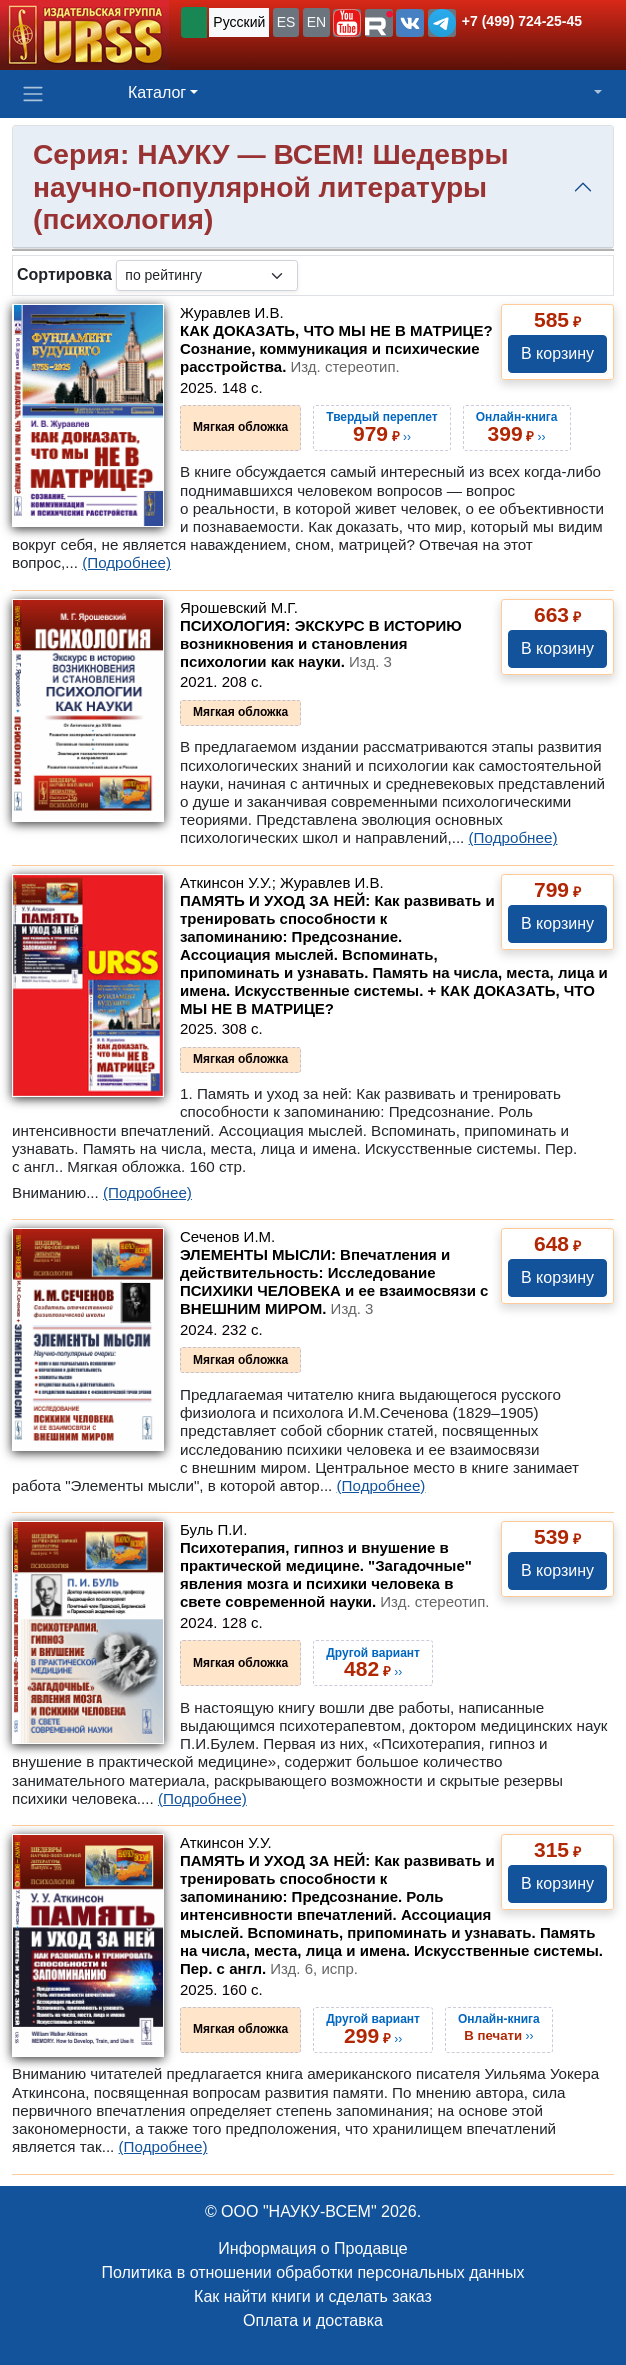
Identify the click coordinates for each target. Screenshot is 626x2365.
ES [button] (286, 22)
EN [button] (316, 22)
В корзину (557, 353)
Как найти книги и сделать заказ (313, 2296)
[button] (347, 23)
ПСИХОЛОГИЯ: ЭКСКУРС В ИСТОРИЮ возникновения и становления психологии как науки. (321, 643)
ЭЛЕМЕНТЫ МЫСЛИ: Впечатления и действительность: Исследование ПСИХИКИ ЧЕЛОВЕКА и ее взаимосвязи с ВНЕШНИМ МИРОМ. (334, 1281)
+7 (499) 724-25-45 (522, 21)
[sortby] (207, 275)
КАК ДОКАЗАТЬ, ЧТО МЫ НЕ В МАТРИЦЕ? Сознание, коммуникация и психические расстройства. (336, 348)
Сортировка (64, 274)
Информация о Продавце (312, 2248)
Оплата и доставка (313, 2320)
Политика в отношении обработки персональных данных (312, 2272)
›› (499, 2027)
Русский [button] (239, 22)
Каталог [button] (157, 92)
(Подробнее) (126, 562)
